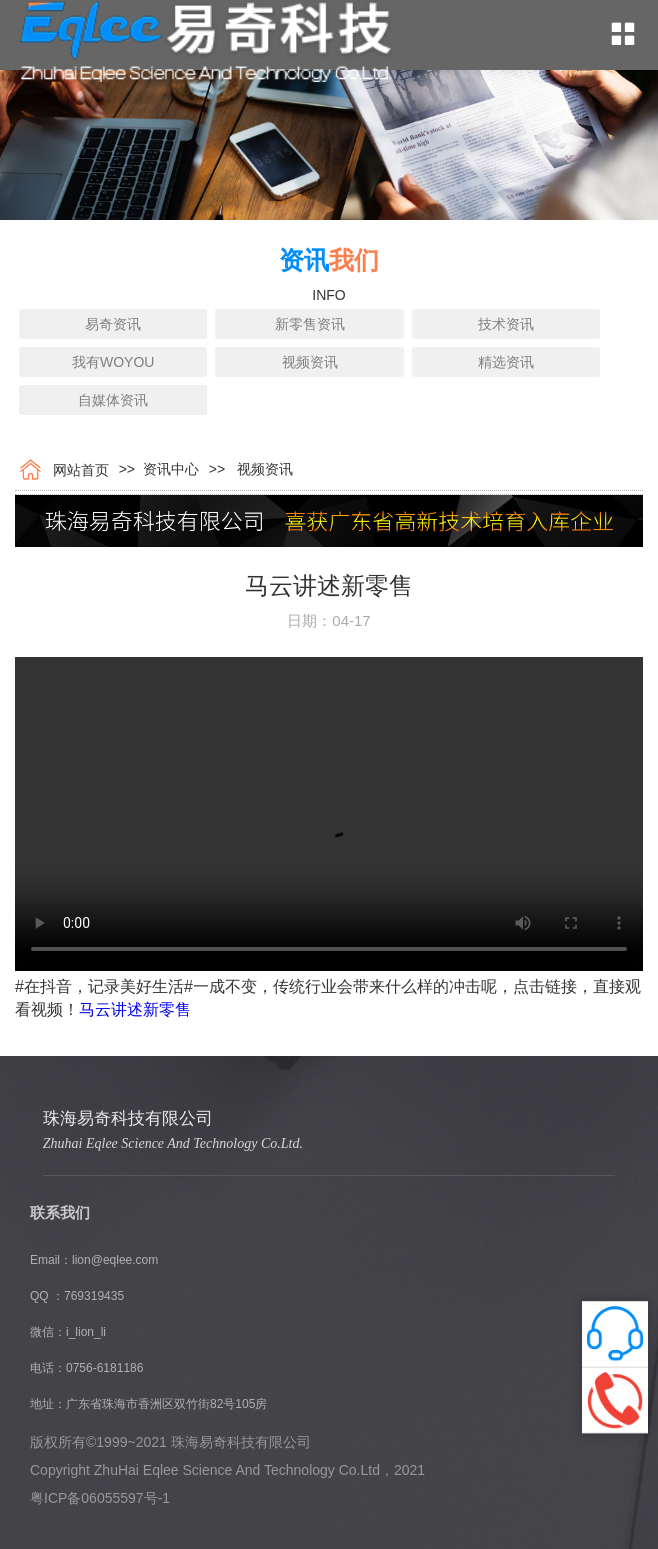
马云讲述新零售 (135, 1009)
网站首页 (77, 470)
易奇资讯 (113, 324)
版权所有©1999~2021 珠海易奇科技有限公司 (170, 1442)
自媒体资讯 (113, 400)
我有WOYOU (113, 362)
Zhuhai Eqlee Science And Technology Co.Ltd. (173, 1143)
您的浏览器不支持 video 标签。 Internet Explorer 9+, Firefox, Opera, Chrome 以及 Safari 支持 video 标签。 (329, 814)
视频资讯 (310, 362)
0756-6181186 (104, 1368)
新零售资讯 (310, 324)
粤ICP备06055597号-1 (100, 1498)
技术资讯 (506, 324)
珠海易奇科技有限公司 (128, 1118)
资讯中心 (167, 469)
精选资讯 (506, 362)
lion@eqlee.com (115, 1260)
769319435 (94, 1296)
